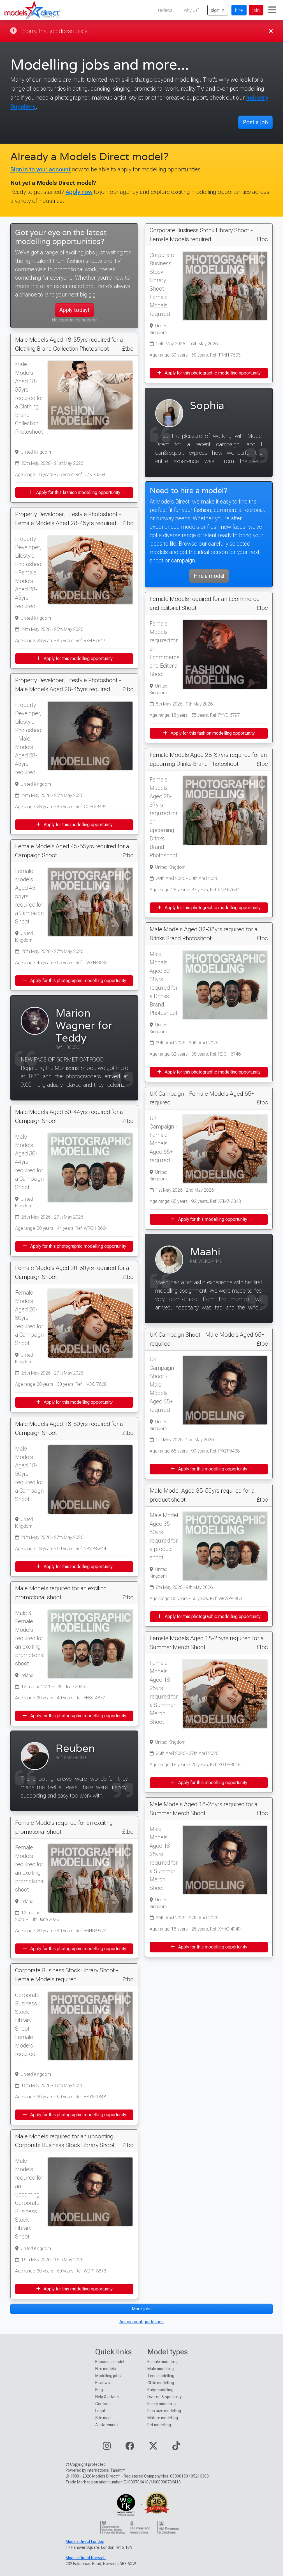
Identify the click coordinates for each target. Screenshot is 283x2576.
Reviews (102, 2382)
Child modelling (160, 2382)
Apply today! (74, 310)
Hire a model (209, 576)
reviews (165, 10)
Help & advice (107, 2397)
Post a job (255, 122)
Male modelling (160, 2368)
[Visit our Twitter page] (153, 2447)
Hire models (105, 2368)
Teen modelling (160, 2375)
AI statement (106, 2425)
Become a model (109, 2361)
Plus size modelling (164, 2411)
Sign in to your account (40, 169)
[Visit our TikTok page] (176, 2447)
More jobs (142, 2308)
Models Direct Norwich (86, 2558)
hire (239, 10)
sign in (217, 10)
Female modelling (162, 2361)
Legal (100, 2411)
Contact (102, 2404)
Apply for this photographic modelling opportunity (74, 980)
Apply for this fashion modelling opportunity (74, 492)
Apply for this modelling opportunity (74, 658)
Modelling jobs (108, 2375)
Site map (103, 2418)
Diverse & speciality (164, 2397)
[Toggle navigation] (272, 10)
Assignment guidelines (141, 2321)
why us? (191, 10)
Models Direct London (85, 2541)
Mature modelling (162, 2418)
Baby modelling (160, 2389)
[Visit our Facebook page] (130, 2447)
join (256, 10)
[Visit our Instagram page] (106, 2447)
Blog (99, 2389)
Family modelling (161, 2404)
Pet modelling (159, 2425)
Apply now (79, 191)
